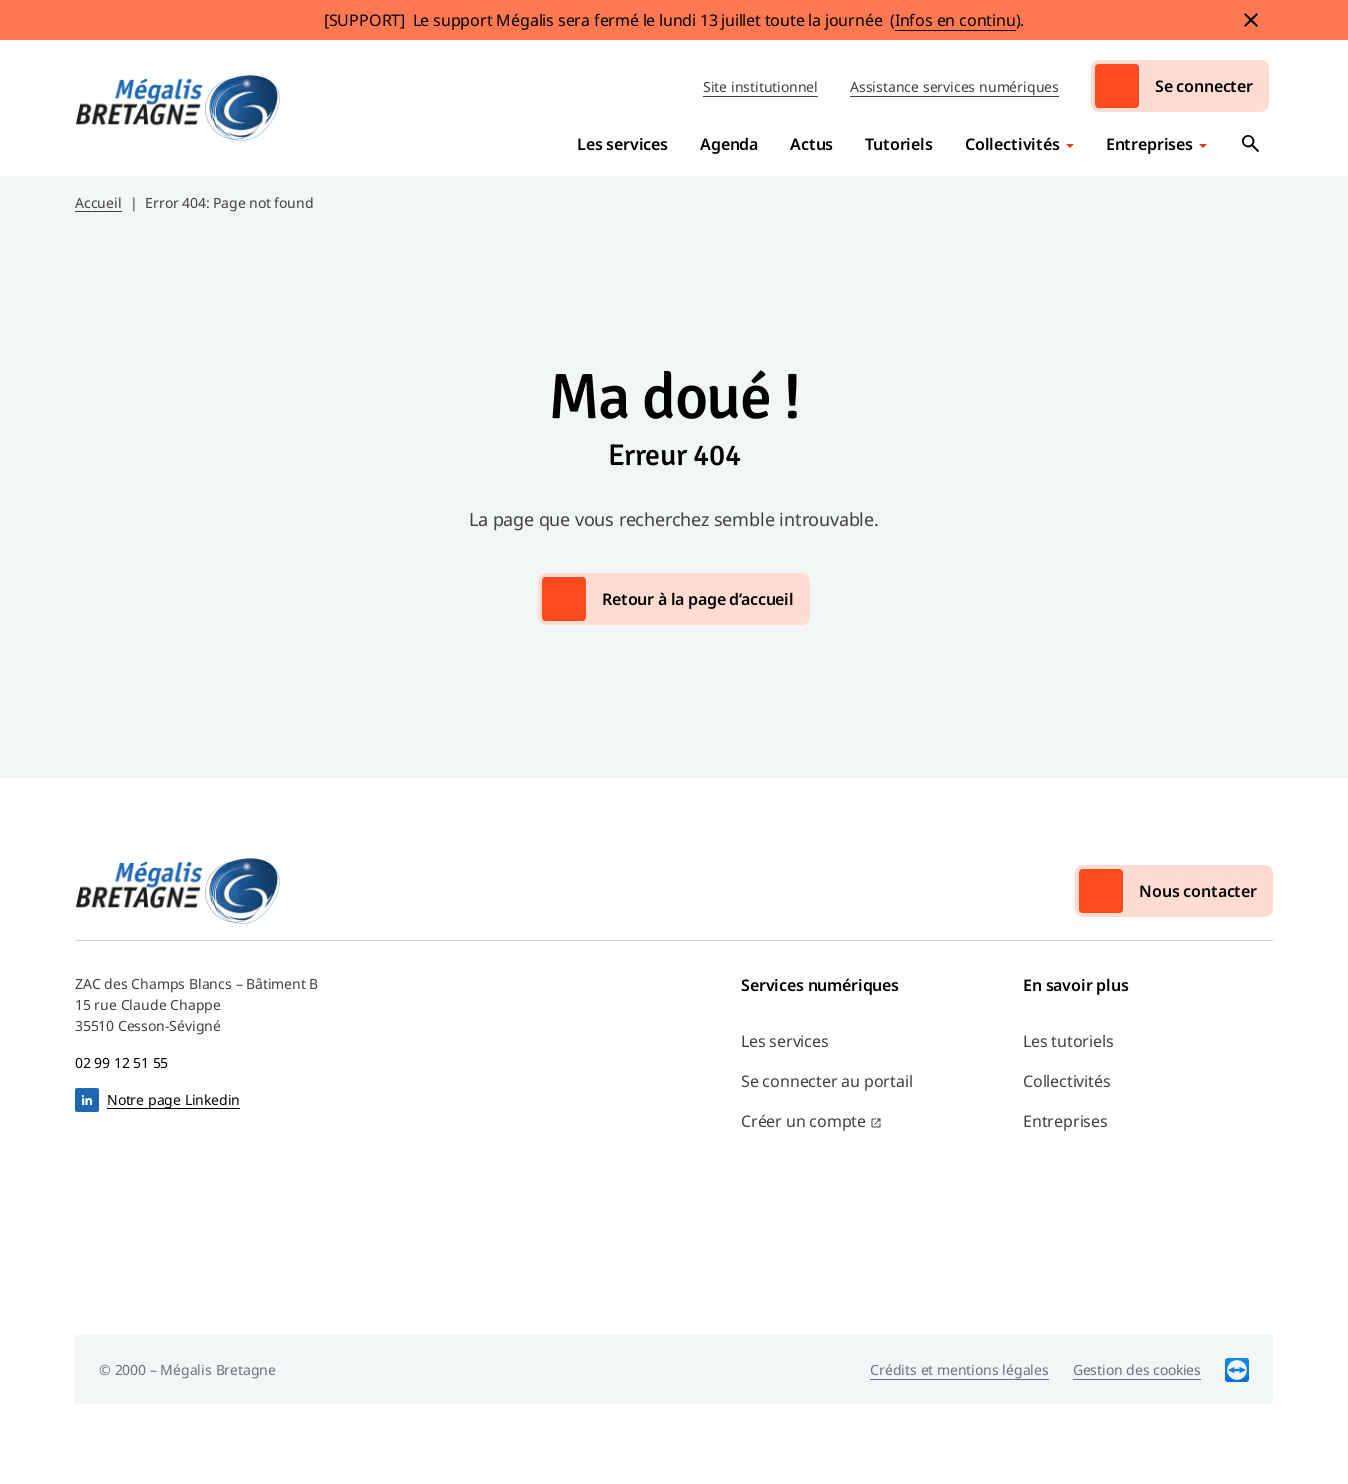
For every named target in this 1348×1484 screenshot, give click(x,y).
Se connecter (1204, 86)
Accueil (98, 202)
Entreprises (1149, 144)
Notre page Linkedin (173, 1099)
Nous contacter (1198, 891)
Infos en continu (955, 20)
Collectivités (1012, 144)
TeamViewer (1237, 1369)
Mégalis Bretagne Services (178, 108)
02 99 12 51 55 (121, 1062)
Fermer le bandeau (1251, 20)
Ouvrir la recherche (1251, 144)
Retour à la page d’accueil (698, 599)
